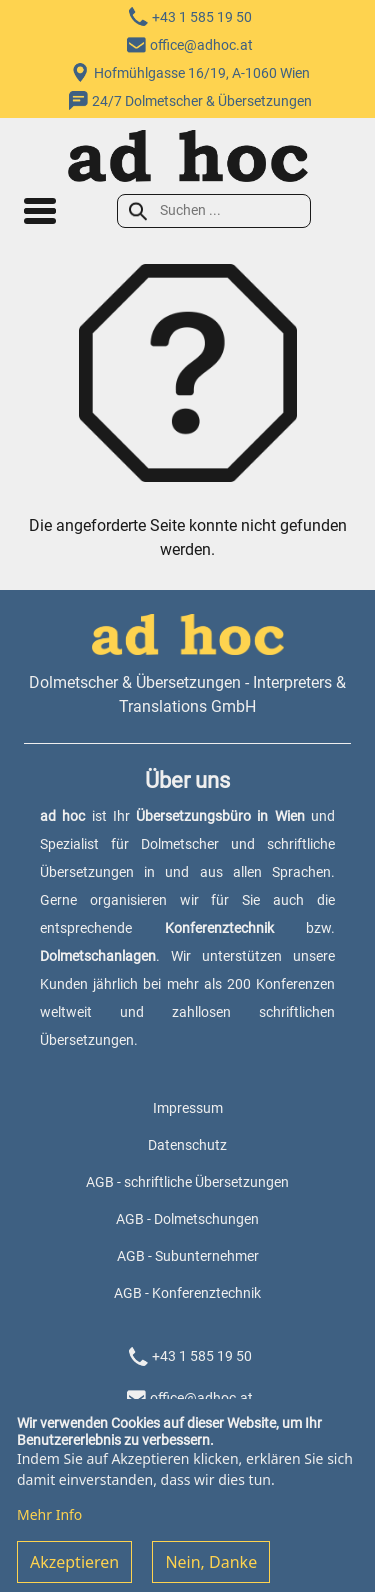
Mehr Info (49, 1527)
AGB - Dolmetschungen (187, 1219)
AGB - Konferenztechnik (187, 1293)
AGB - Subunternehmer (188, 1256)
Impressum (188, 1108)
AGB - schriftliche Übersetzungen (187, 1182)
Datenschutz (187, 1145)
